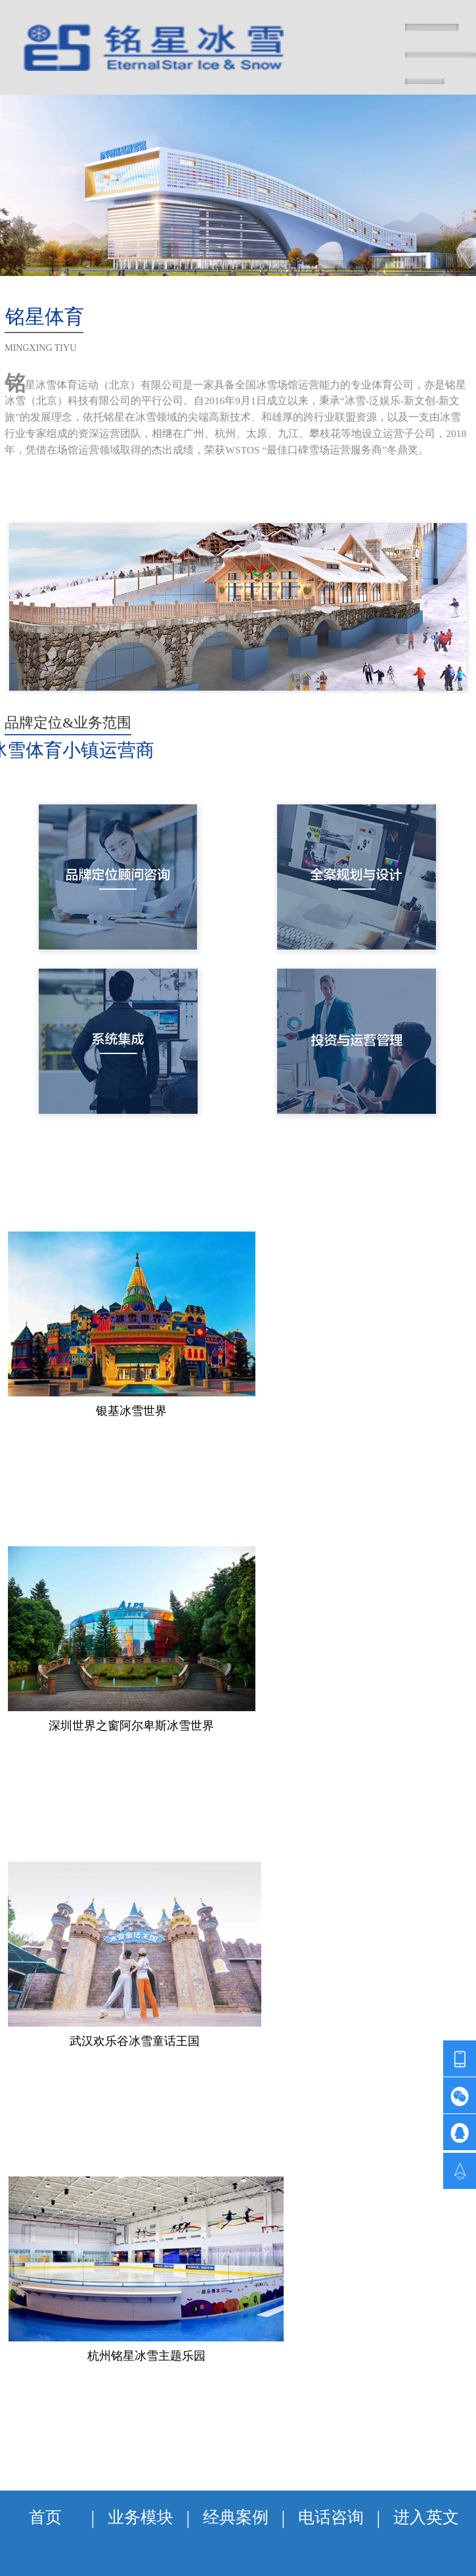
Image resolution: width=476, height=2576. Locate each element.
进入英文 (426, 2517)
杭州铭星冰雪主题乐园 (146, 2355)
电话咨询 (331, 2517)
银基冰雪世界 (131, 1410)
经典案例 (236, 2517)
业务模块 (140, 2517)
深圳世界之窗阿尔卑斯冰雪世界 (131, 1725)
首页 (45, 2517)
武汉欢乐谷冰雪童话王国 (135, 2041)
